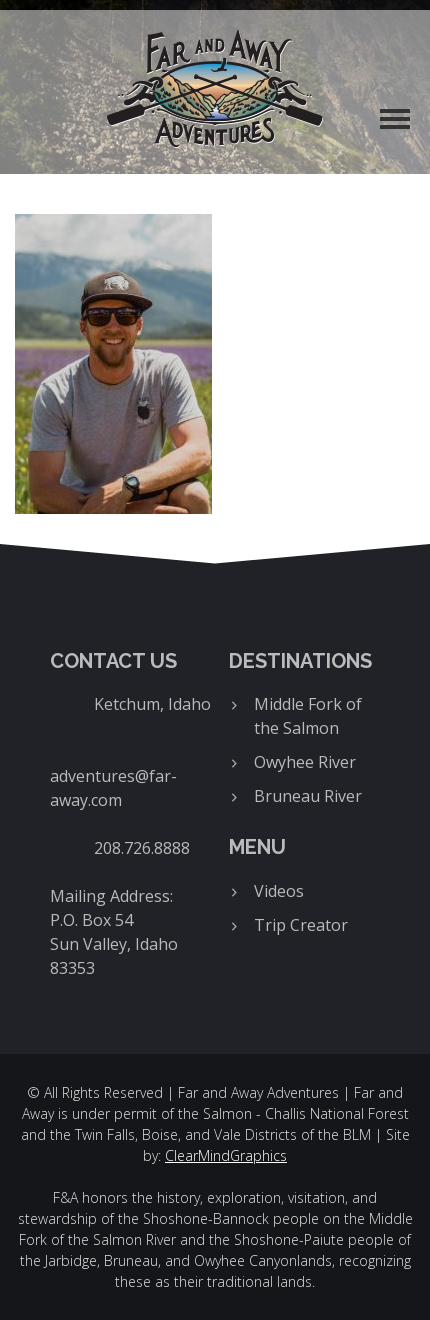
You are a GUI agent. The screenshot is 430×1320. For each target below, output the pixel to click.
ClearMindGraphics (226, 1155)
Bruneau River (308, 796)
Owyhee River (305, 762)
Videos (279, 891)
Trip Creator (301, 925)
